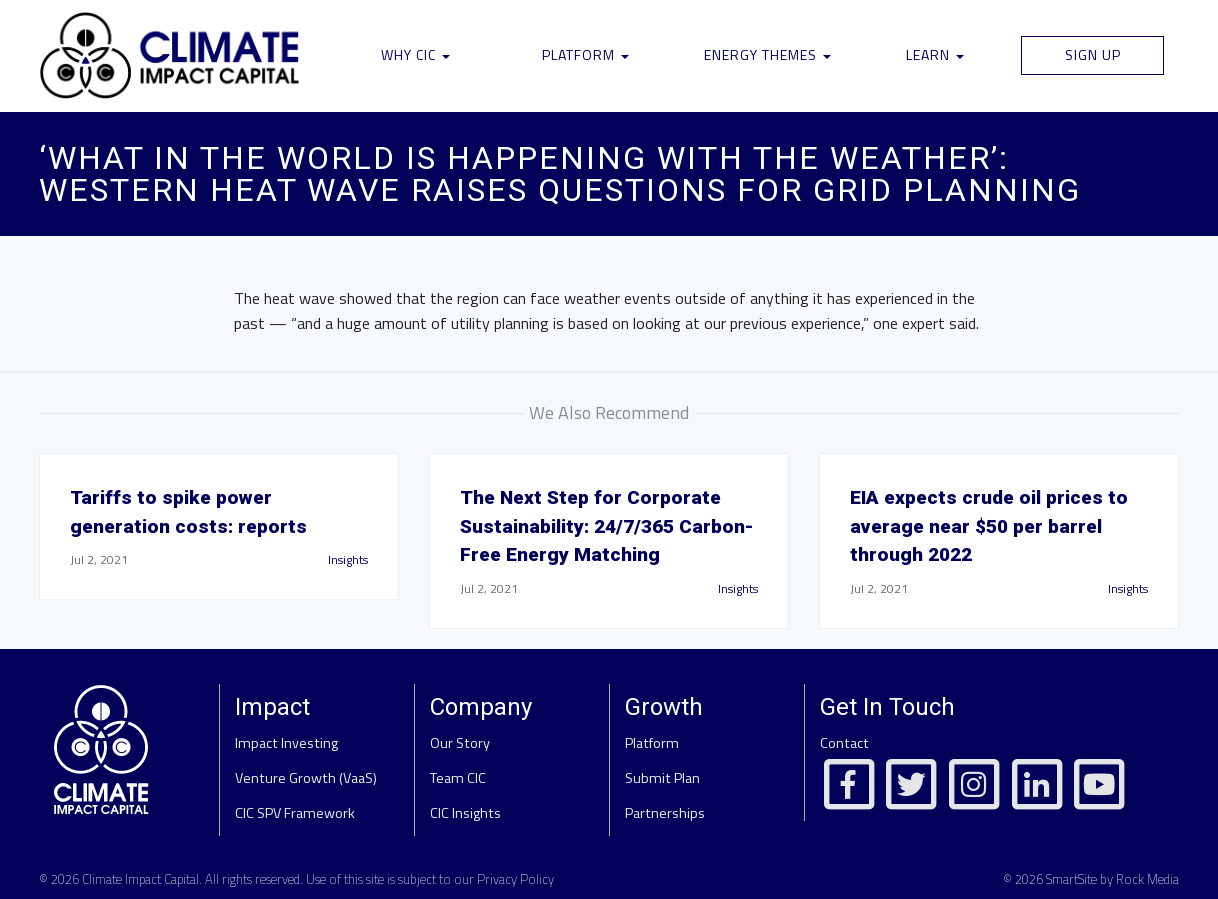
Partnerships (665, 813)
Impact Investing (286, 743)
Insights (348, 559)
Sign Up (1093, 54)
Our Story (460, 743)
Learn (935, 54)
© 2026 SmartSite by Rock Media (1091, 879)
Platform (585, 54)
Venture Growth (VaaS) (306, 778)
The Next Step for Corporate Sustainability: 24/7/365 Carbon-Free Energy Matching (607, 526)
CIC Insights (465, 813)
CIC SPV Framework (295, 813)
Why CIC (415, 54)
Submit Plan (662, 778)
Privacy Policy (515, 879)
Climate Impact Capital (140, 879)
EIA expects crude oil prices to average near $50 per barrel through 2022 (989, 526)
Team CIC (458, 778)
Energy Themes (767, 54)
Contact (844, 743)
